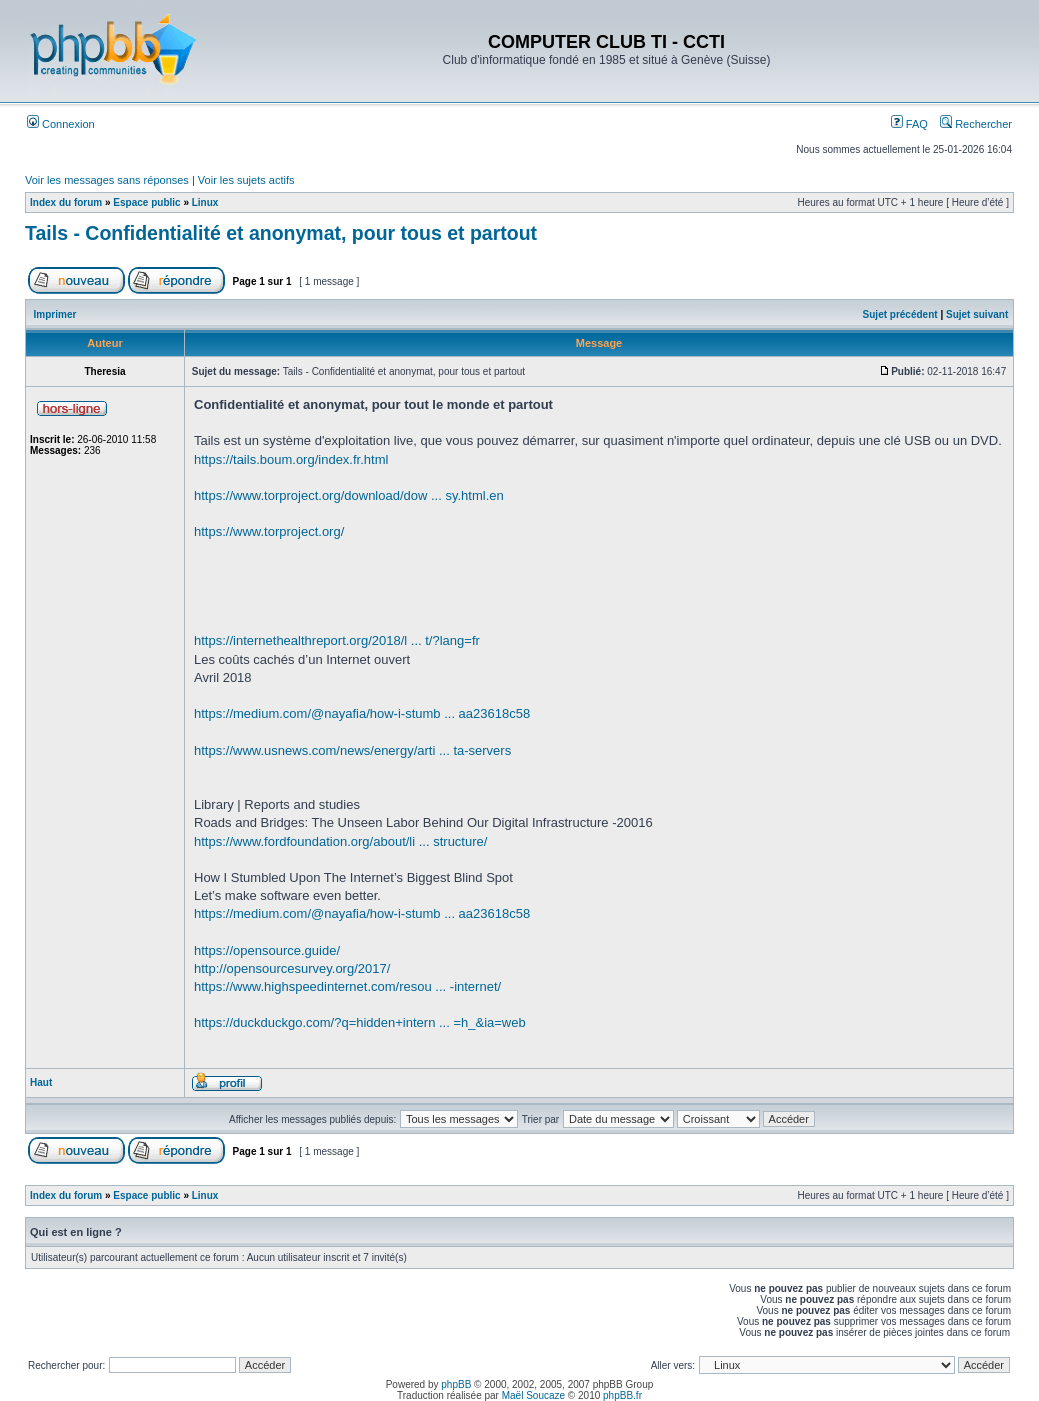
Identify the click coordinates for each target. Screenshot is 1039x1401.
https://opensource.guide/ (267, 950)
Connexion (61, 124)
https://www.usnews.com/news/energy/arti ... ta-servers (352, 750)
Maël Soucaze (533, 1395)
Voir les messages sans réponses (107, 180)
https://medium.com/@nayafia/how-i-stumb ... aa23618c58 (362, 713)
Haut (41, 1082)
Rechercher (976, 124)
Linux (205, 202)
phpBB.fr (622, 1395)
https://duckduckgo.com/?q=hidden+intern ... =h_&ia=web (360, 1022)
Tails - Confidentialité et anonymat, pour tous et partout (281, 233)
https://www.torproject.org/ (269, 531)
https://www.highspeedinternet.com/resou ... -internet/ (347, 986)
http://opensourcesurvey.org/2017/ (292, 968)
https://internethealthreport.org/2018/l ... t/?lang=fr (337, 640)
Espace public (146, 202)
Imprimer (55, 314)
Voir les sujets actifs (246, 180)
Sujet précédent (900, 314)
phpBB (456, 1384)
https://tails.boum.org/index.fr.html (291, 459)
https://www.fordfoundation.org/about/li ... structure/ (340, 841)
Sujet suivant (977, 314)
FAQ (909, 124)
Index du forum (66, 202)
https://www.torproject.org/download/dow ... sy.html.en (349, 495)
